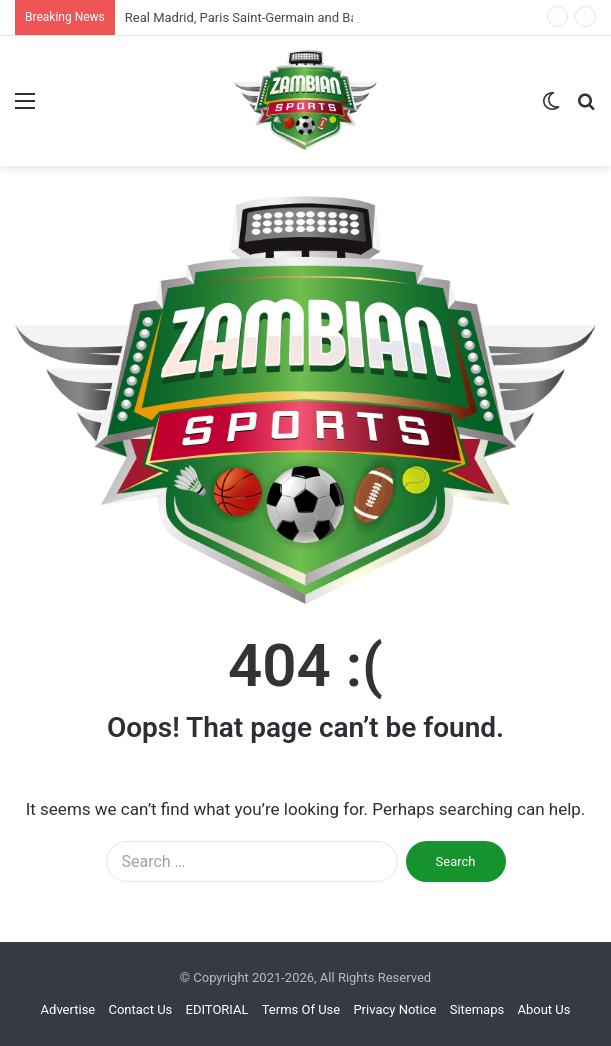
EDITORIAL (217, 1009)
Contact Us (140, 1009)
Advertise (68, 1009)
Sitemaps (477, 1009)
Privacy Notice (394, 1009)
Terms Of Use (301, 1009)
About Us (543, 1009)
